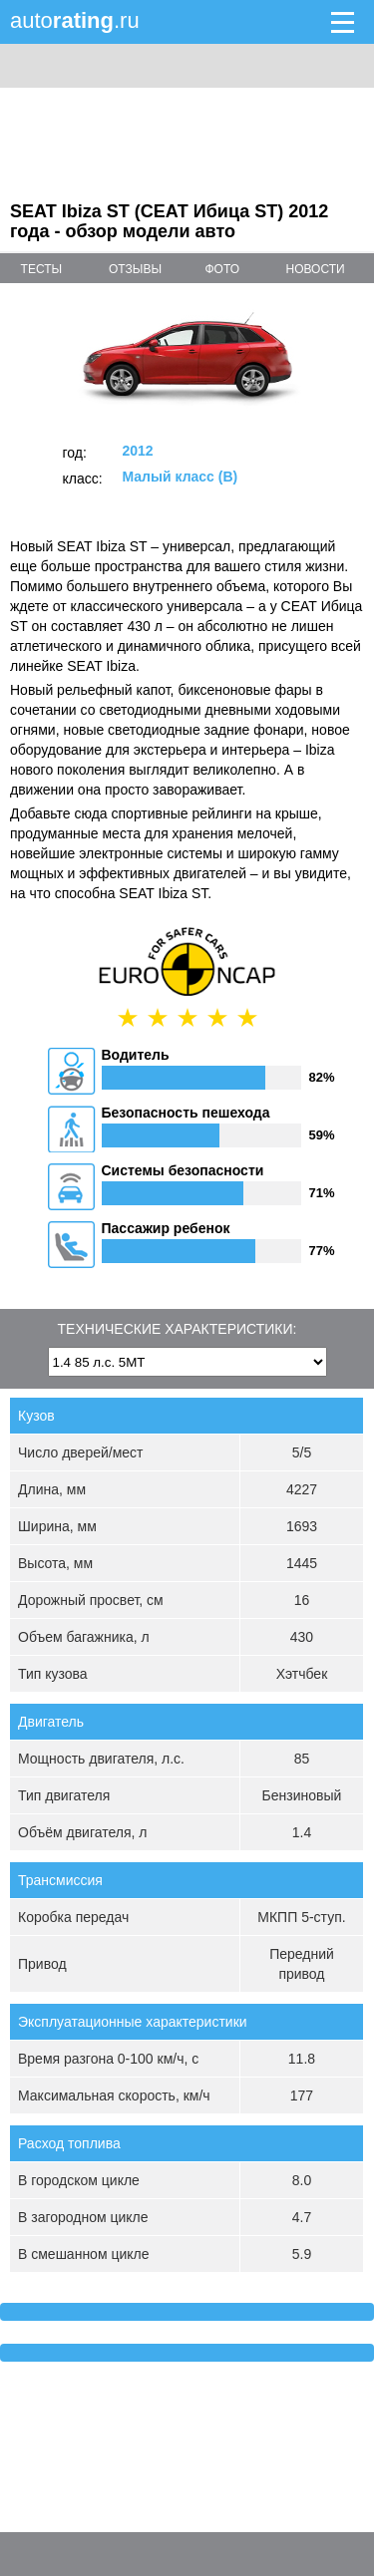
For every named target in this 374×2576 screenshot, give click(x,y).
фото (221, 269)
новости (315, 269)
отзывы (135, 269)
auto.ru (75, 20)
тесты (42, 269)
